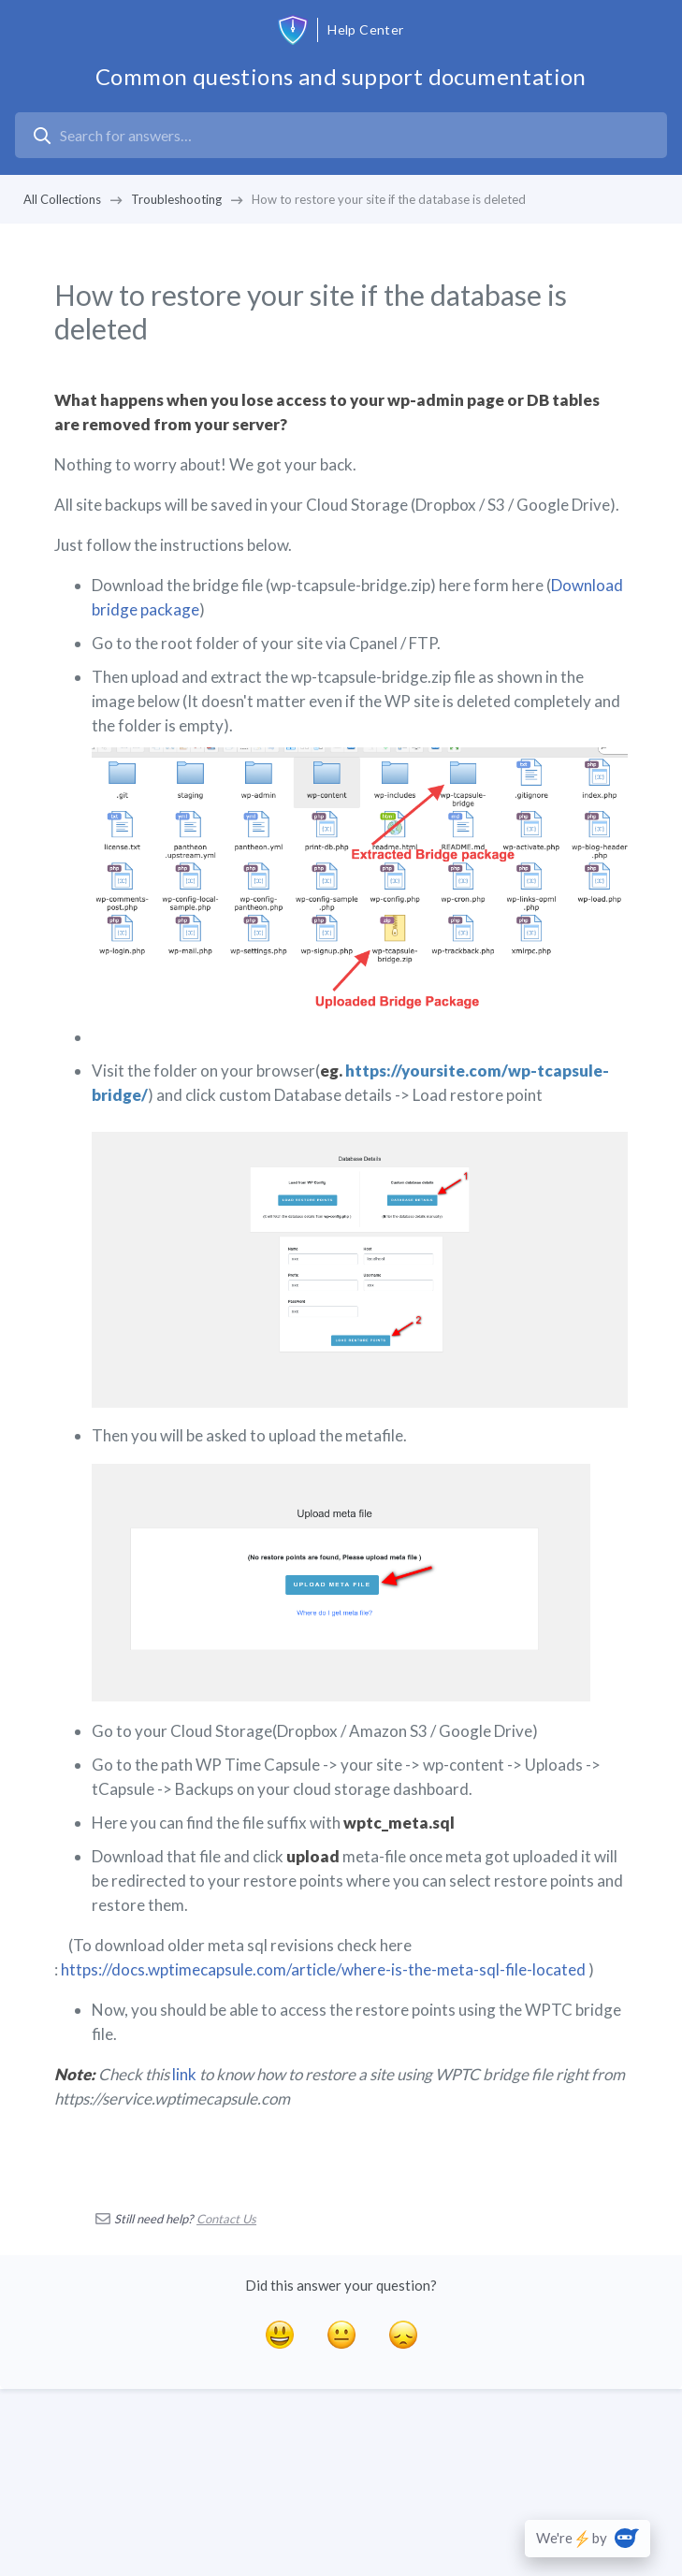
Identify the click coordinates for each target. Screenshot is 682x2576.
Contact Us (226, 2218)
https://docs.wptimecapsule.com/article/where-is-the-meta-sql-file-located (323, 1969)
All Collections (62, 199)
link (184, 2074)
